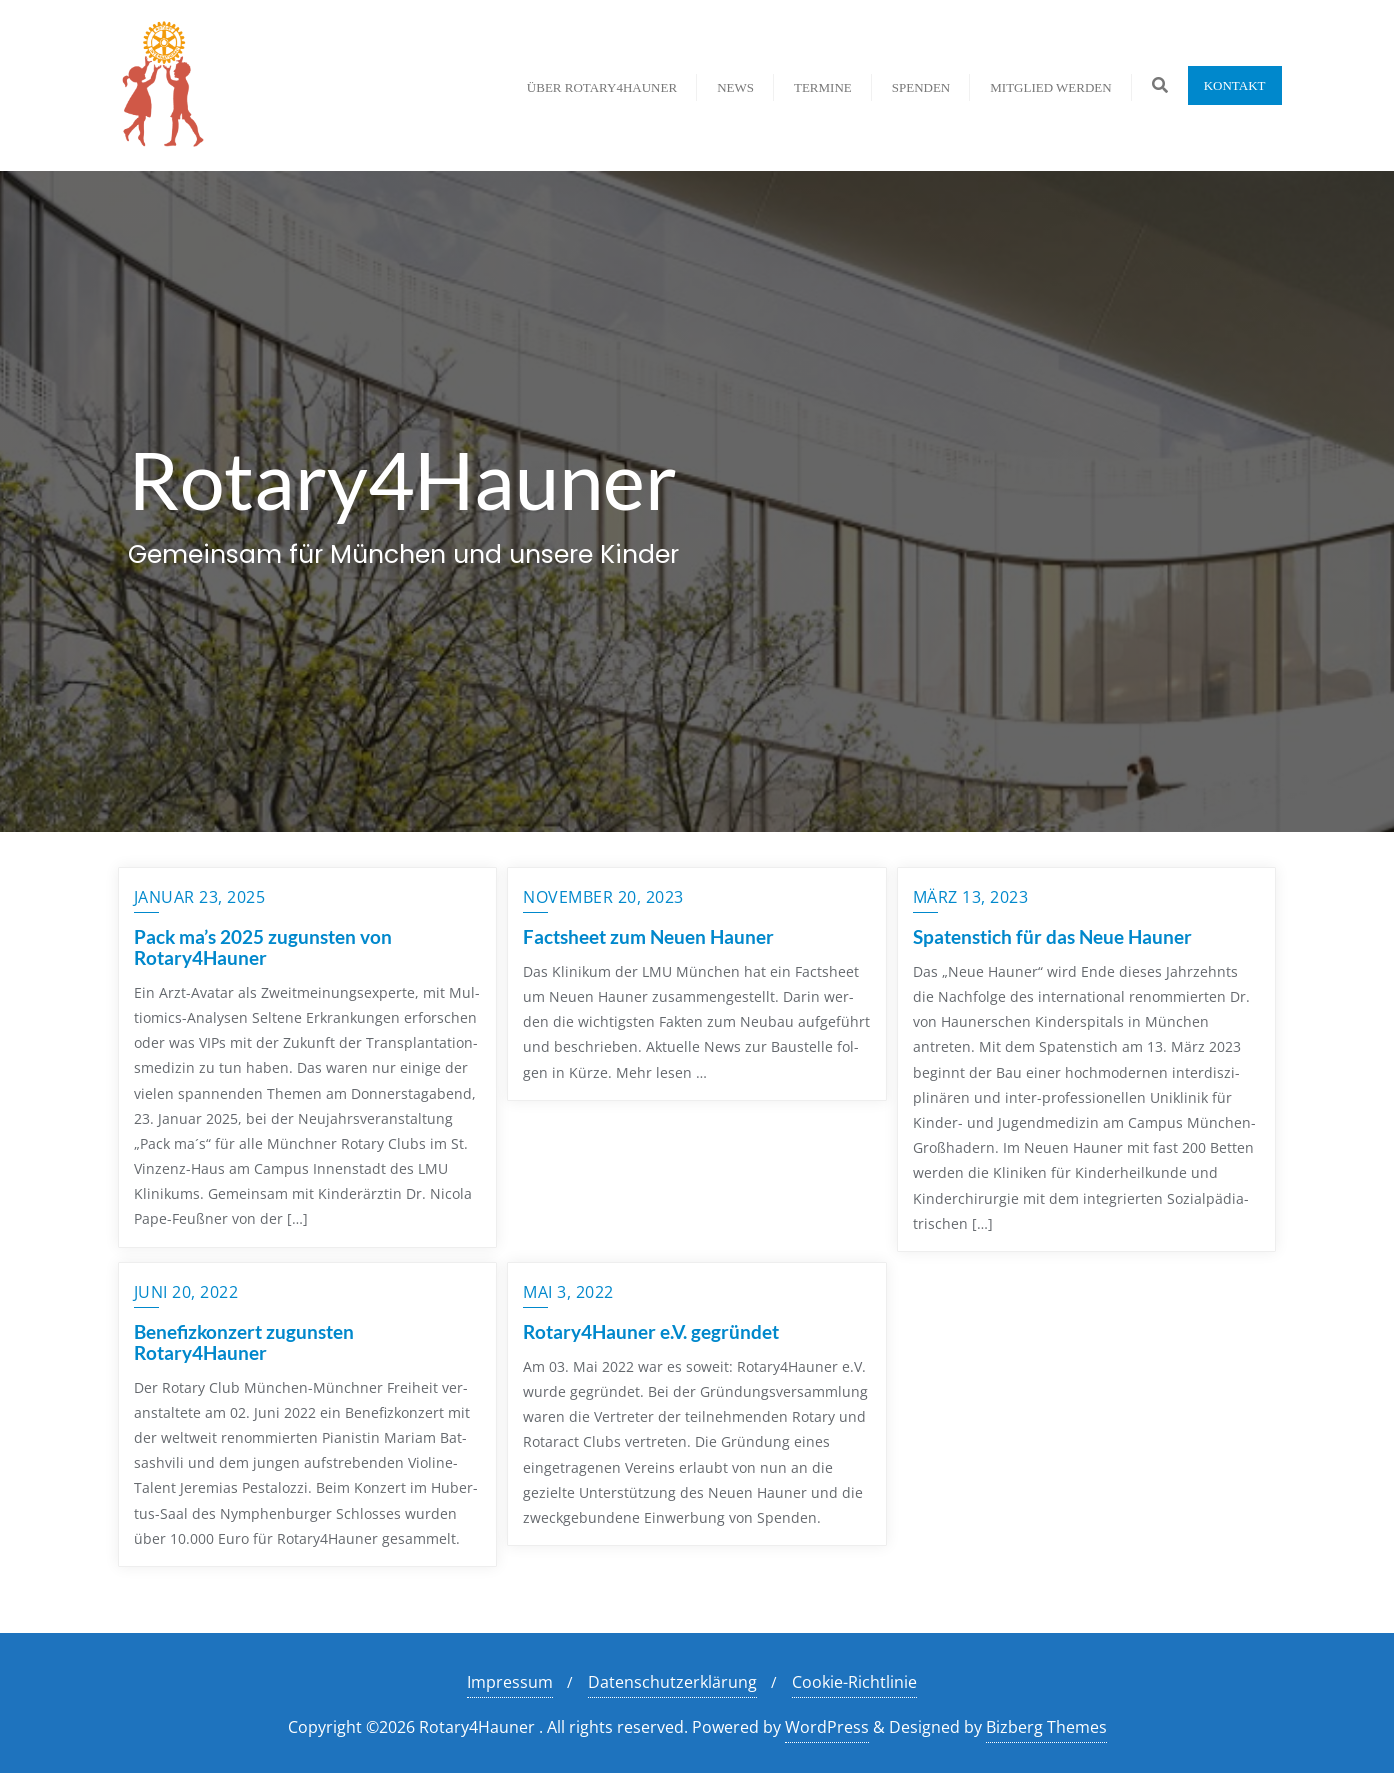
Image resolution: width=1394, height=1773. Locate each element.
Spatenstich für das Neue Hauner (1052, 936)
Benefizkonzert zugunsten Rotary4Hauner (244, 1342)
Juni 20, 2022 (186, 1292)
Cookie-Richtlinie (854, 1682)
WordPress (827, 1727)
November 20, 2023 (603, 897)
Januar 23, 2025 (200, 897)
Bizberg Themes (1046, 1727)
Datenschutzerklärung (672, 1682)
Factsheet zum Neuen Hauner (648, 936)
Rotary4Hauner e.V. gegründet (651, 1331)
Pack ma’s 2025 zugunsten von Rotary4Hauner (263, 947)
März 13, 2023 (971, 897)
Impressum (510, 1682)
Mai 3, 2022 (568, 1292)
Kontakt (1235, 85)
